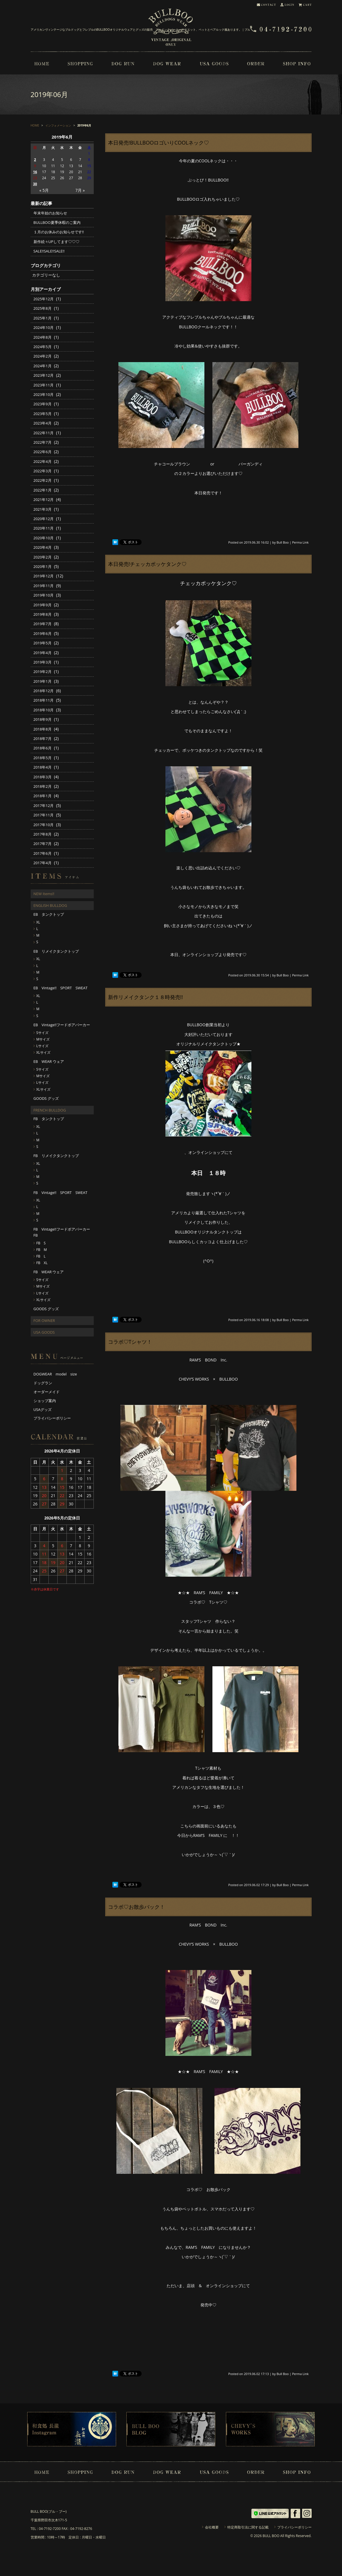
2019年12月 (44, 576)
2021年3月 (43, 509)
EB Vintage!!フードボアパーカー (62, 1024)
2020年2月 (43, 557)
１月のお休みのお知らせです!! (59, 231)
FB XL (42, 1262)
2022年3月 (43, 470)
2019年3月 (43, 662)
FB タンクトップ (49, 1118)
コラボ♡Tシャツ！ (130, 1341)
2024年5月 (43, 346)
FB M (41, 1249)
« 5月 (44, 190)
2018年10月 (44, 709)
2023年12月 (44, 375)
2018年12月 (44, 690)
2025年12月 (44, 298)
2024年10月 (44, 327)
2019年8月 (43, 614)
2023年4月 (43, 423)
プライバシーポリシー (52, 1418)
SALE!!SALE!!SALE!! (49, 251)
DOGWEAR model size (55, 1374)
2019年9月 (43, 604)
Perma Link (300, 542)
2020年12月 (44, 518)
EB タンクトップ (49, 914)
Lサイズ (42, 1045)
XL (38, 922)
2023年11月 (44, 385)
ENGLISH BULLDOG (50, 905)
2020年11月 (44, 528)
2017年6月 (43, 853)
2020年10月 (44, 537)
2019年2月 (43, 671)
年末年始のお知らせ (50, 213)
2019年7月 (43, 623)
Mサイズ (43, 1039)
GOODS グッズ (46, 1098)
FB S (41, 1243)
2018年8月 (43, 729)
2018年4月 (43, 767)
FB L (41, 1256)
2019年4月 (43, 652)
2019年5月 (43, 643)
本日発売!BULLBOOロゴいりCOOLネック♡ (158, 142)
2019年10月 (44, 595)
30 (35, 183)
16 (35, 171)
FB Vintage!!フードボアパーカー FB (64, 1232)
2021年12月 (44, 499)
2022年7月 (43, 442)
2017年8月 (43, 834)
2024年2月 (43, 356)
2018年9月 (43, 719)
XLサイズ (43, 1052)
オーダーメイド (47, 1391)
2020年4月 (43, 547)
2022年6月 (43, 451)
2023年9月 (43, 403)
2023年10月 (44, 394)
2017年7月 (43, 843)
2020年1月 (43, 566)
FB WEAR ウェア (49, 1271)
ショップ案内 (45, 1400)
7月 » (80, 190)
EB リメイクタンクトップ (56, 951)
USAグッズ (43, 1409)
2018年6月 (43, 748)
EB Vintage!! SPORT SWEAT (61, 987)
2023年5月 (43, 413)
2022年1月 (43, 490)
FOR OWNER (44, 1320)
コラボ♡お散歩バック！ (136, 1906)
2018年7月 (43, 738)
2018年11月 (44, 700)
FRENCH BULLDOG (50, 1110)
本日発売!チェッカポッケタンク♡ (147, 563)
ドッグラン (43, 1382)
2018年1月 (43, 795)
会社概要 (212, 2527)
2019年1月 (43, 681)
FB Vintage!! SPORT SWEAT (60, 1192)
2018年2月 (43, 786)
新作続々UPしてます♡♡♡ (56, 241)
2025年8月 (43, 308)
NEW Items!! (44, 893)
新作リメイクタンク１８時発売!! (145, 997)
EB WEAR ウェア (49, 1061)
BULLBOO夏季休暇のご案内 (57, 222)
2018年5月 (43, 757)
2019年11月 (44, 585)
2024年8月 (43, 337)
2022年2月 (43, 480)
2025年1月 (43, 318)
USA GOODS (44, 1332)
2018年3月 (43, 776)
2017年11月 (44, 815)
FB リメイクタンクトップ (56, 1155)
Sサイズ (42, 1032)
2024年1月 (43, 365)
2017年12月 (44, 805)
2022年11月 (44, 432)
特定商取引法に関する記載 (248, 2527)
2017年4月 (43, 862)
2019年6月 (43, 633)
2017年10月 (44, 824)
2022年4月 (43, 461)
